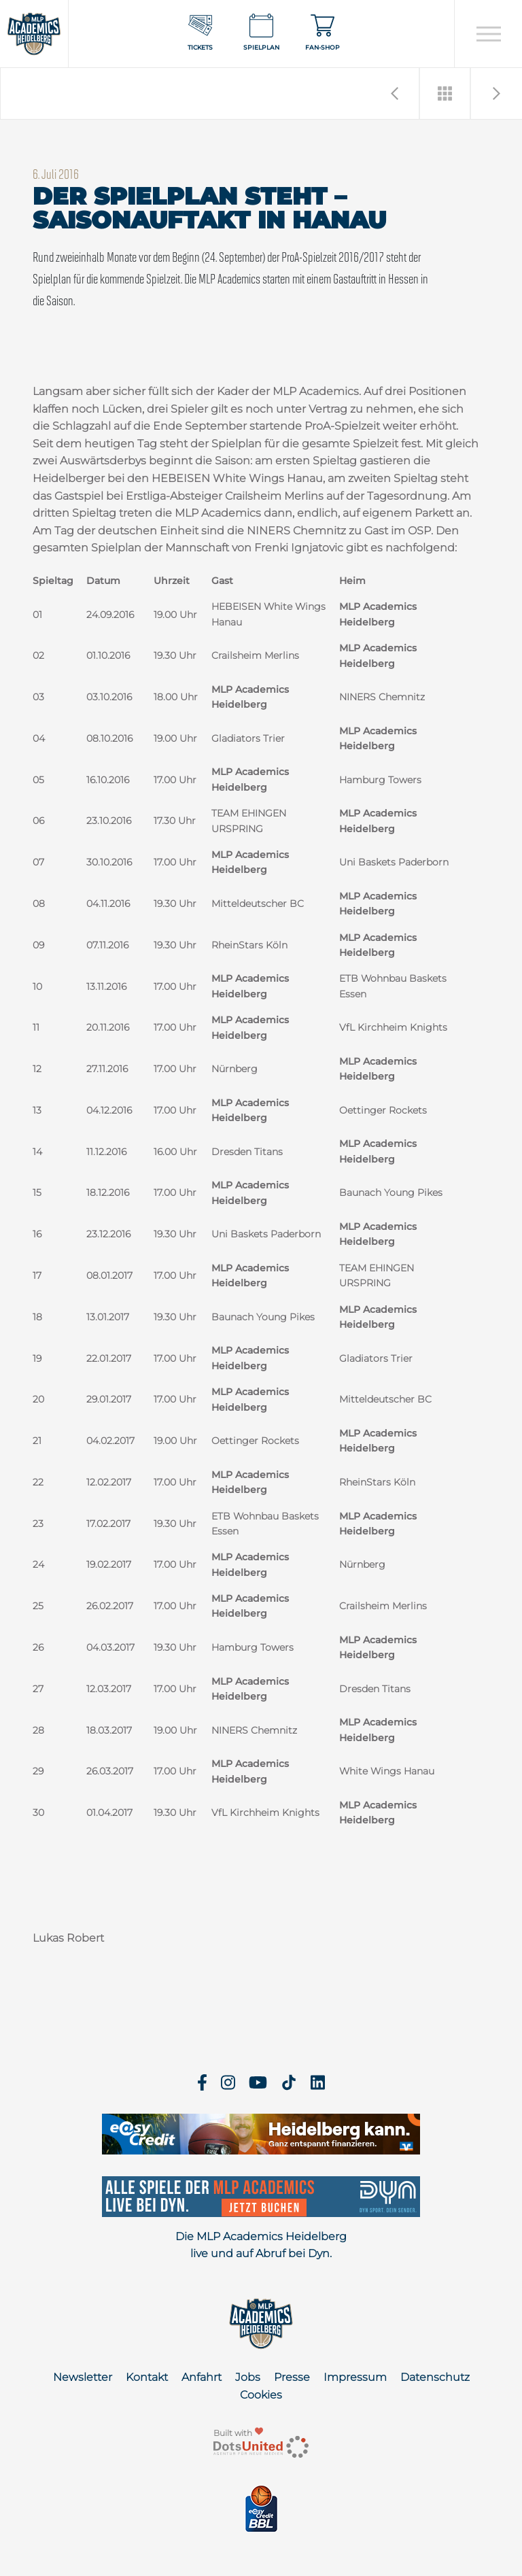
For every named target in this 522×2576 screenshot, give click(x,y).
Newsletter (82, 2377)
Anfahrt (201, 2377)
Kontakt (147, 2377)
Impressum (355, 2377)
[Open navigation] (488, 34)
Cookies (261, 2394)
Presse (292, 2377)
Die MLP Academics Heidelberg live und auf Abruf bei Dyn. (261, 2245)
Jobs (247, 2377)
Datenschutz (435, 2377)
